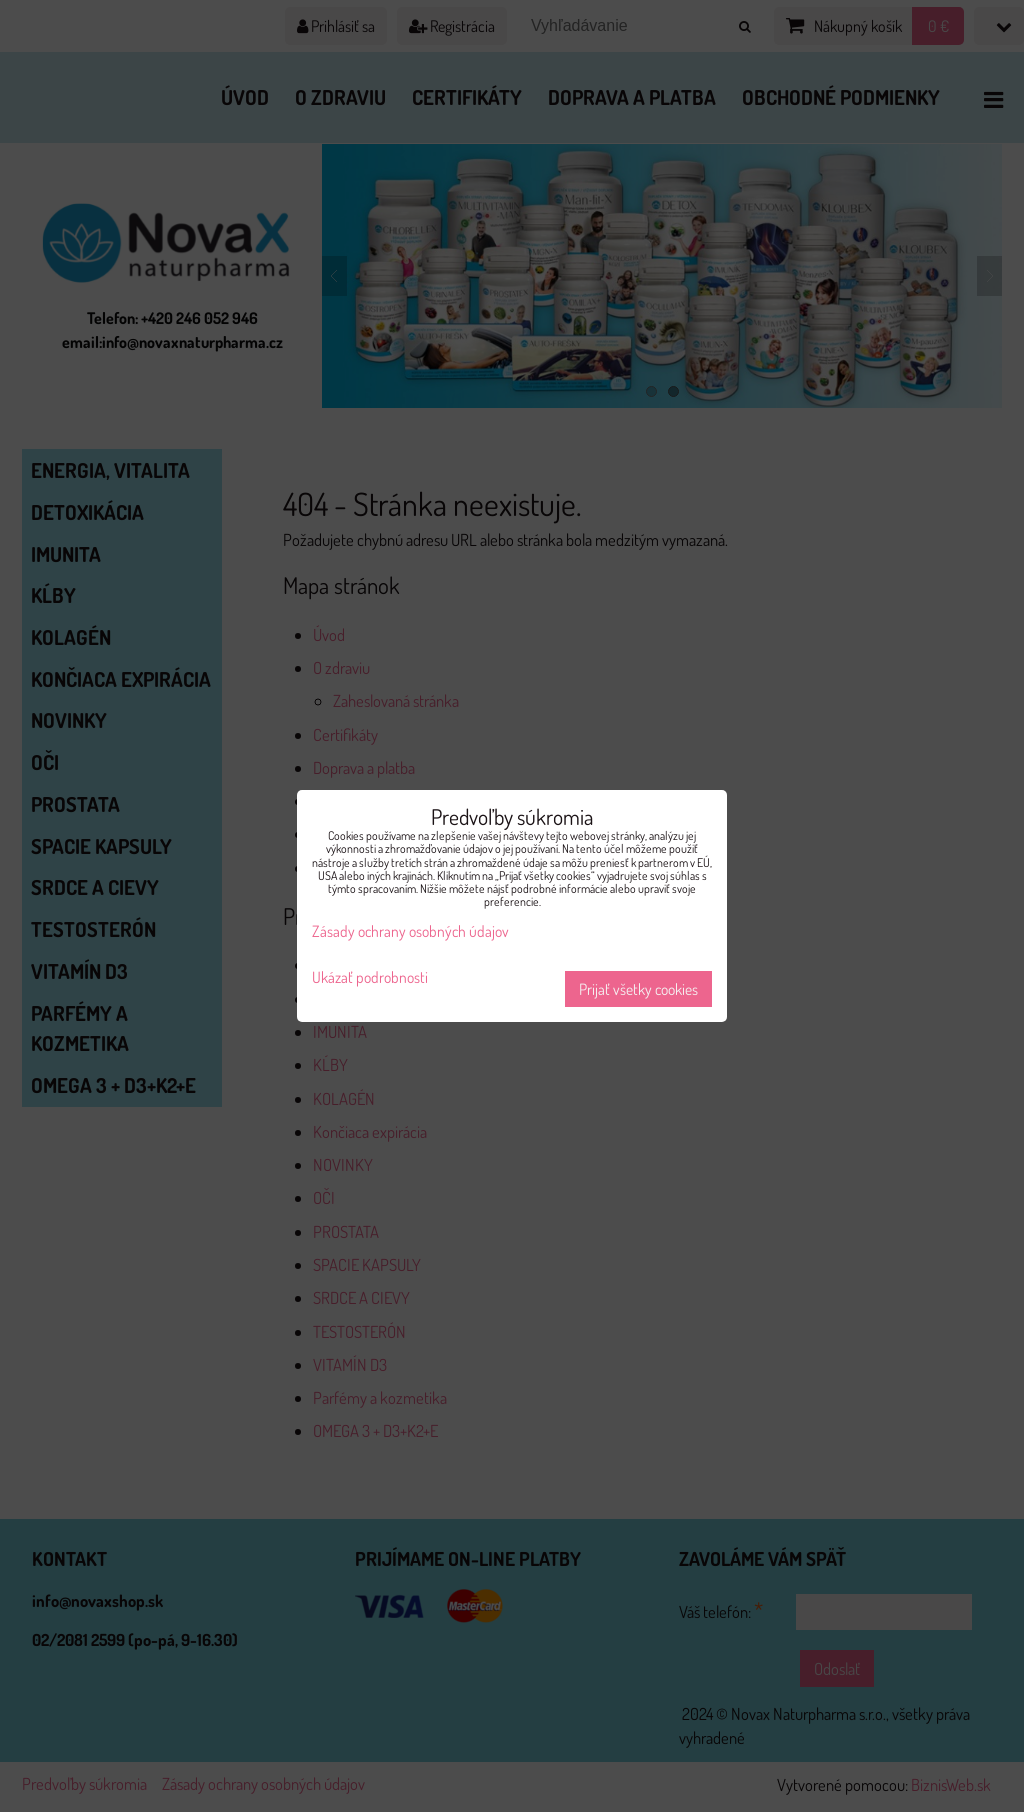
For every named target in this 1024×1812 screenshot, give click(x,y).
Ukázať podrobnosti (370, 977)
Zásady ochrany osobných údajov (410, 931)
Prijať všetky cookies (638, 989)
